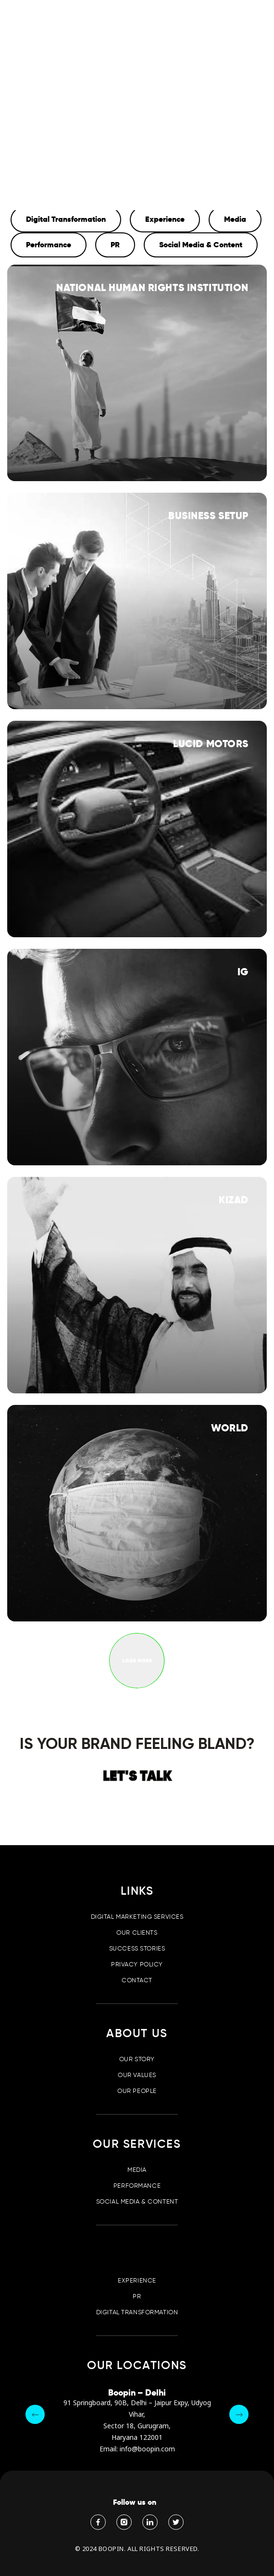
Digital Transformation (137, 2312)
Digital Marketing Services (137, 1916)
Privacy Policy (137, 1964)
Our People (137, 2090)
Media (137, 2169)
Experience (137, 2280)
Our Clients (136, 1932)
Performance (137, 2185)
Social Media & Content (137, 2201)
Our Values (137, 2075)
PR (137, 2296)
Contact (137, 1980)
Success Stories (137, 1948)
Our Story (137, 2059)
